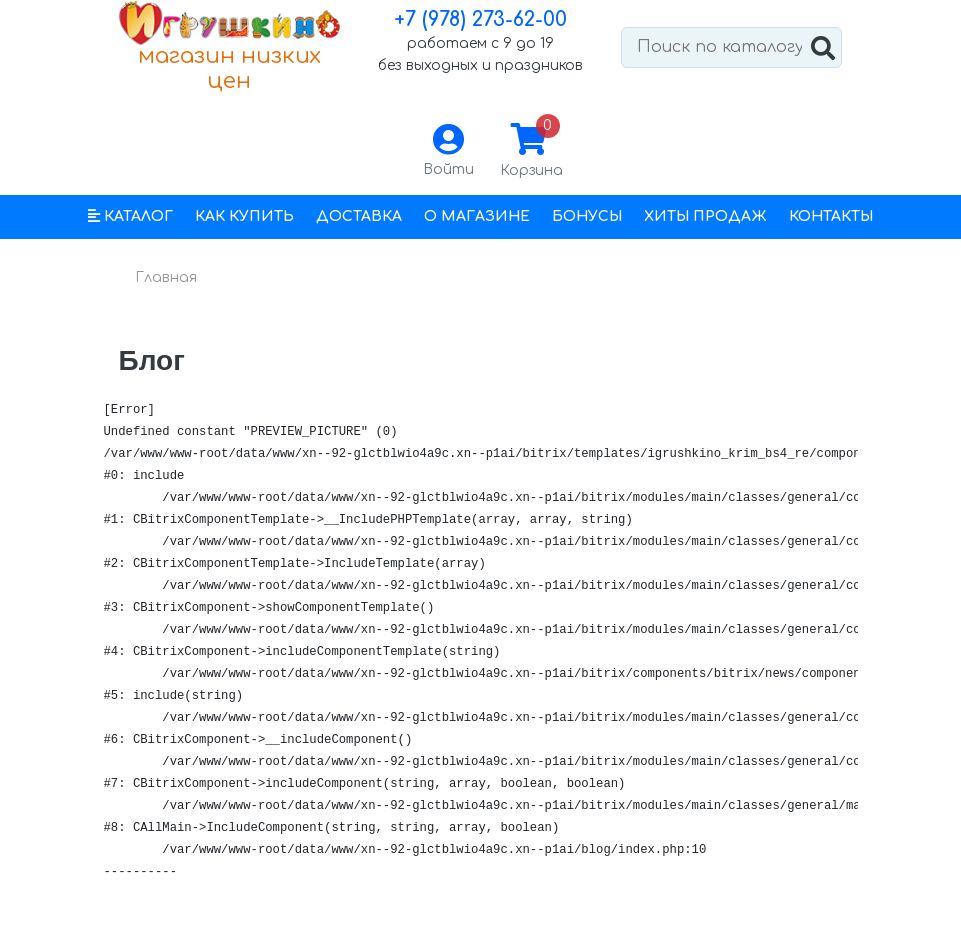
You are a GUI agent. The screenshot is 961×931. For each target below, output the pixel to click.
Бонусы (587, 216)
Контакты (831, 216)
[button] (130, 217)
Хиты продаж (705, 216)
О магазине (477, 216)
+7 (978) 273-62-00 (480, 19)
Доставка (359, 216)
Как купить (244, 216)
